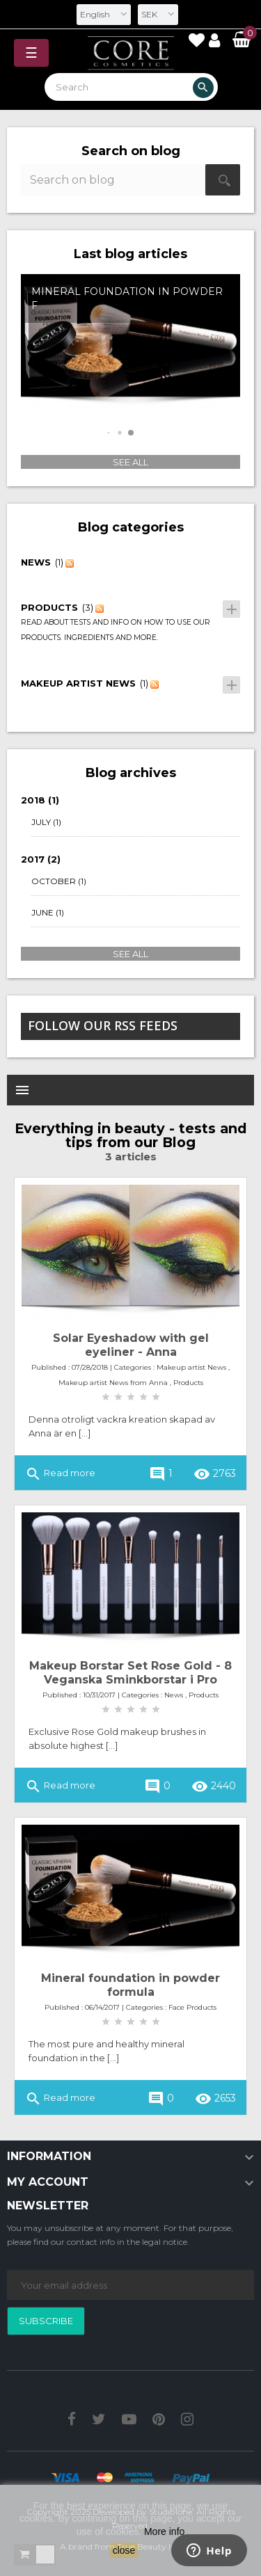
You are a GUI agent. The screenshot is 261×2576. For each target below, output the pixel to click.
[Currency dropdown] (158, 14)
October (58, 881)
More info (164, 2531)
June (47, 913)
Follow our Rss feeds (102, 1025)
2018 (40, 800)
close (124, 2550)
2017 (41, 859)
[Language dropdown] (104, 14)
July (46, 822)
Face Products (192, 2007)
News (173, 1694)
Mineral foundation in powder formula (130, 1985)
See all (130, 461)
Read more (60, 1474)
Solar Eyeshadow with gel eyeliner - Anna (131, 1345)
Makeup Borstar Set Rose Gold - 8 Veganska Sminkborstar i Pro (130, 1672)
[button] (108, 432)
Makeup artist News (191, 1367)
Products (188, 1382)
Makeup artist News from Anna (113, 1382)
